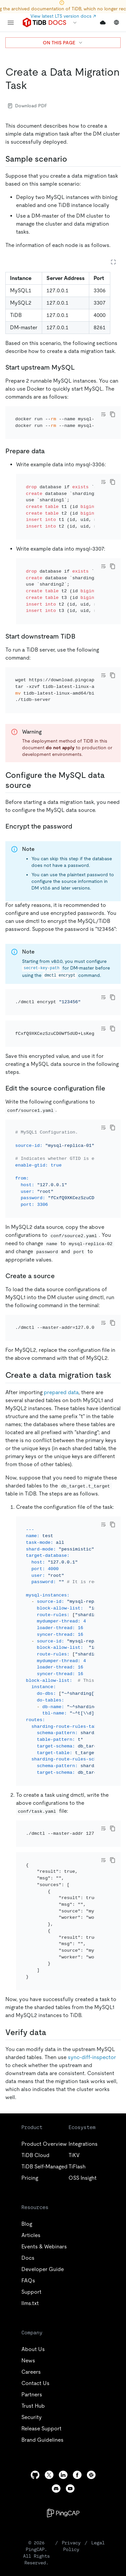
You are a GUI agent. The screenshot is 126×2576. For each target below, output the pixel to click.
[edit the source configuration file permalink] (111, 1034)
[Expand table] (113, 262)
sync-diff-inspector (92, 1957)
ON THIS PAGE (63, 42)
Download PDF (27, 105)
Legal (98, 2443)
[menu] (10, 22)
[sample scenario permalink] (73, 159)
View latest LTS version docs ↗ (63, 16)
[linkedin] (63, 2375)
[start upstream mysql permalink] (80, 367)
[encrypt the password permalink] (78, 790)
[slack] (91, 2375)
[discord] (56, 2389)
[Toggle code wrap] (103, 414)
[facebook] (77, 2375)
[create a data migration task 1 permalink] (117, 1303)
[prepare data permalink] (50, 442)
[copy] (112, 414)
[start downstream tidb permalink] (81, 609)
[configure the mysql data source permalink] (36, 749)
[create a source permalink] (60, 1212)
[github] (35, 2375)
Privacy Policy (71, 2446)
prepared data (61, 1319)
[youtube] (70, 2389)
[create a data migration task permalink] (32, 85)
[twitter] (49, 2375)
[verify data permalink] (52, 1933)
